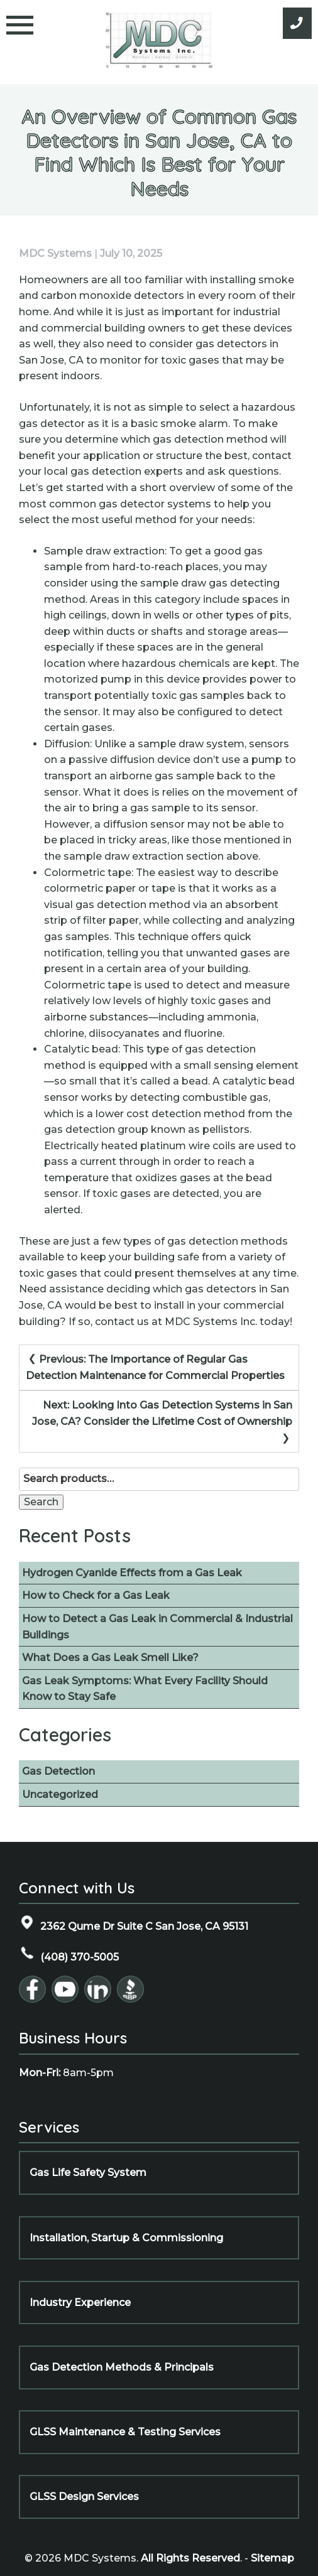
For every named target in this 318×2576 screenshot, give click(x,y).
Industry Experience (80, 2302)
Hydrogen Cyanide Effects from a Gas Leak (132, 1573)
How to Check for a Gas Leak (96, 1595)
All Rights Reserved (190, 2558)
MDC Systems (55, 253)
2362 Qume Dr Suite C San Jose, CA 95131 (133, 1923)
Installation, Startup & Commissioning (126, 2238)
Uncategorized (60, 1794)
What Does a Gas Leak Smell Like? (110, 1658)
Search (41, 1502)
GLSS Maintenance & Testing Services (125, 2432)
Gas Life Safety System (88, 2172)
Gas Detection (58, 1771)
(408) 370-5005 (69, 1954)
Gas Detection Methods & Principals (122, 2367)
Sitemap (272, 2558)
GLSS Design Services (84, 2497)
